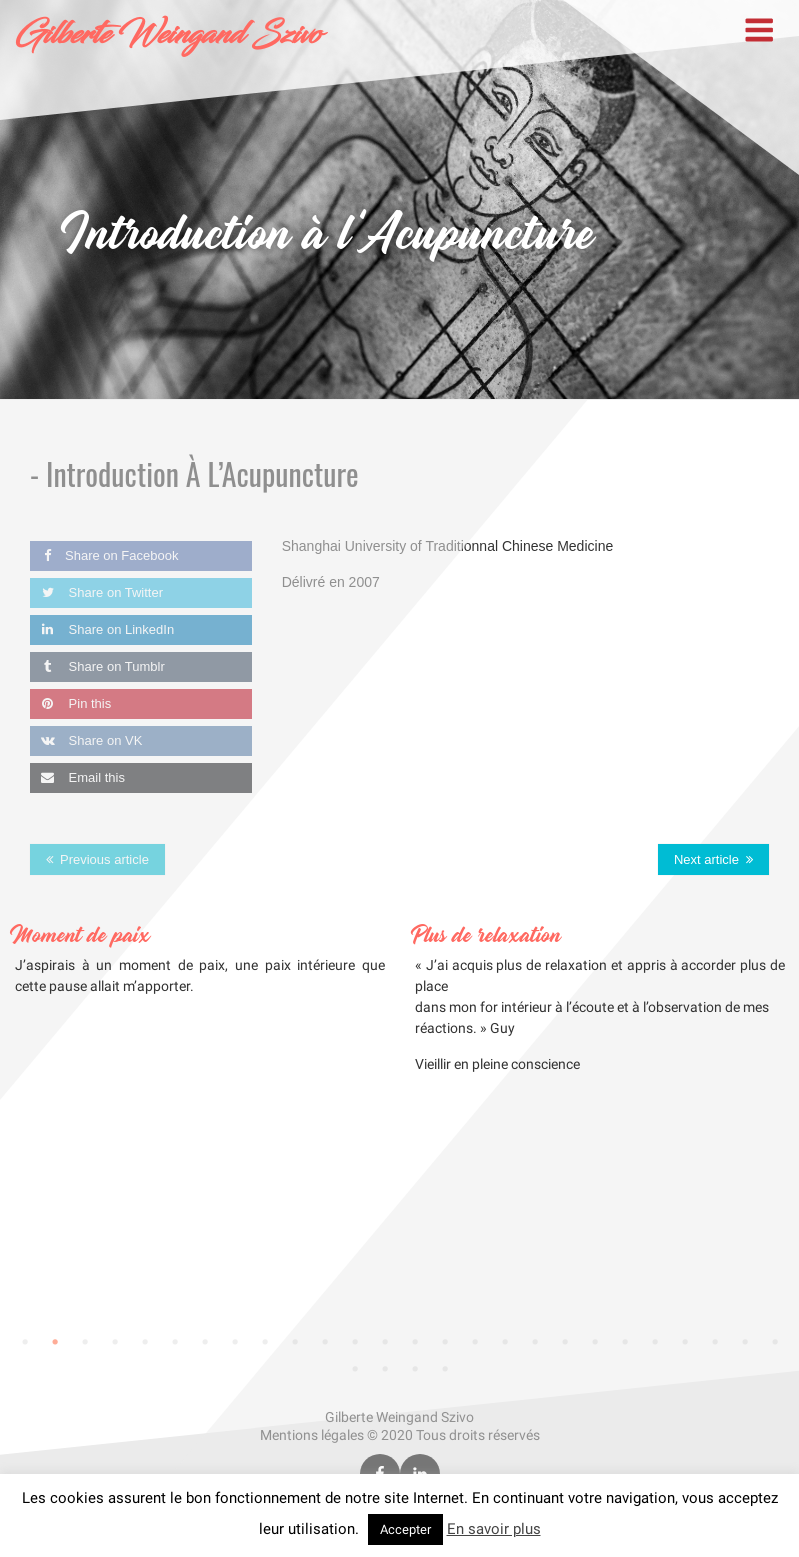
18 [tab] (535, 1342)
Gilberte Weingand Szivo (168, 35)
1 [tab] (25, 1342)
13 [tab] (385, 1342)
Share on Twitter (96, 592)
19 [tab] (565, 1342)
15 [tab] (445, 1342)
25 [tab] (745, 1342)
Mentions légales (312, 1435)
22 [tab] (655, 1342)
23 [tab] (685, 1342)
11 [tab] (325, 1342)
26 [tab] (775, 1342)
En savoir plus (494, 1529)
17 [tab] (505, 1342)
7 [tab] (205, 1342)
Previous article (104, 859)
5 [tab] (145, 1342)
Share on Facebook (104, 555)
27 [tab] (355, 1369)
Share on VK (86, 740)
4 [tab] (115, 1342)
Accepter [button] (405, 1529)
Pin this (70, 703)
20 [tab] (595, 1342)
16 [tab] (475, 1342)
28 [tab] (385, 1369)
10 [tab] (295, 1342)
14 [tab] (415, 1342)
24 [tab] (715, 1342)
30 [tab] (445, 1369)
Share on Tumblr (97, 666)
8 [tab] (235, 1342)
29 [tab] (415, 1369)
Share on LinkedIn (102, 629)
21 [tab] (625, 1342)
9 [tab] (265, 1342)
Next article (706, 859)
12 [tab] (355, 1342)
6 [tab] (175, 1342)
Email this (77, 777)
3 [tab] (85, 1342)
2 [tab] (55, 1342)
